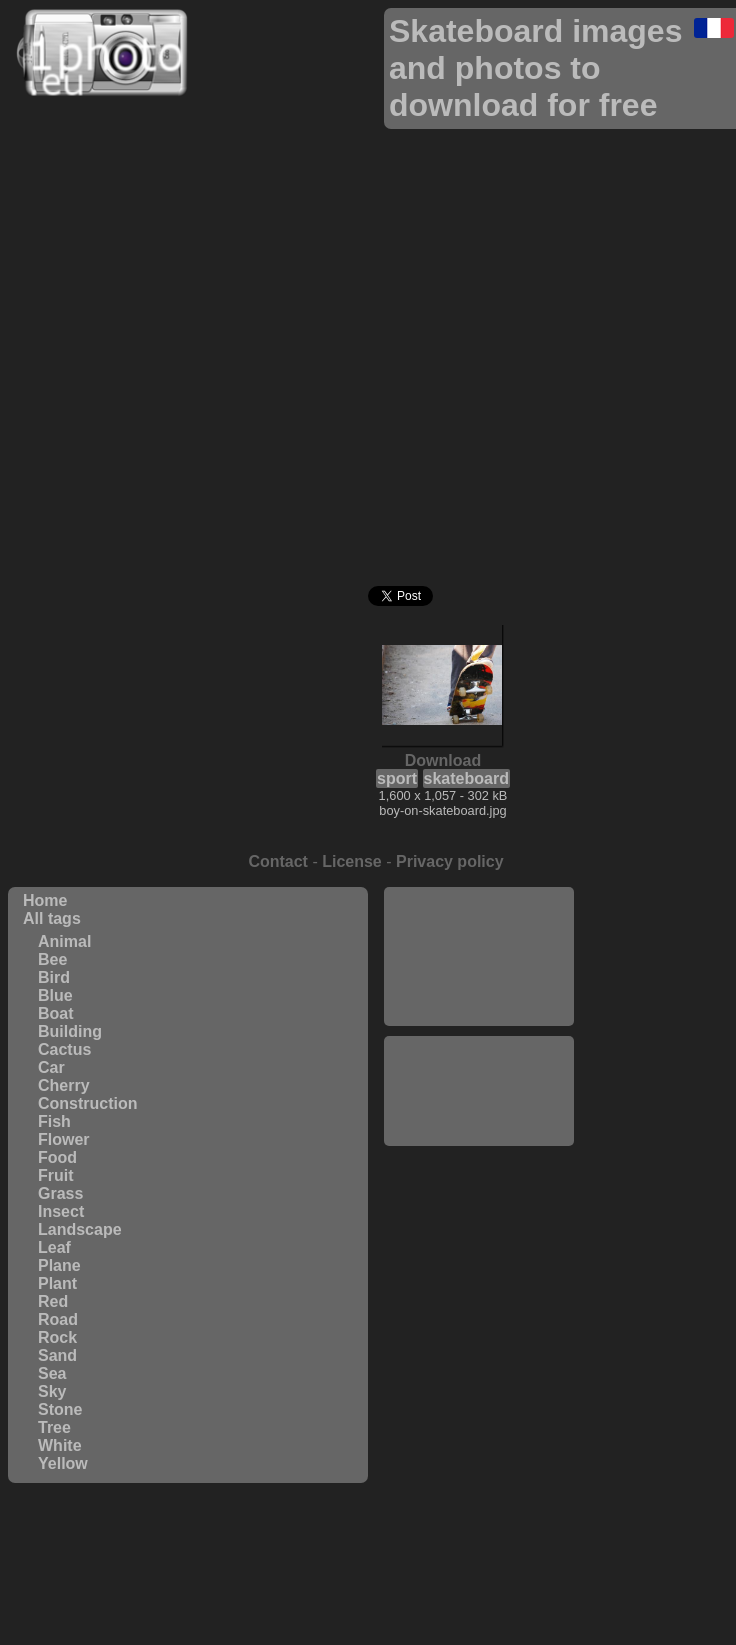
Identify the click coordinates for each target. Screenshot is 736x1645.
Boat (56, 1013)
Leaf (54, 1247)
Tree (54, 1427)
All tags (52, 918)
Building (70, 1031)
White (60, 1445)
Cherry (64, 1085)
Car (51, 1067)
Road (58, 1319)
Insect (61, 1211)
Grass (60, 1193)
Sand (57, 1355)
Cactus (64, 1049)
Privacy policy (450, 861)
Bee (52, 959)
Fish (54, 1121)
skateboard (466, 778)
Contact (278, 861)
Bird (54, 977)
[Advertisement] (479, 954)
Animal (64, 941)
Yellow (63, 1463)
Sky (52, 1391)
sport (397, 778)
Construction (88, 1103)
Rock (57, 1337)
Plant (57, 1283)
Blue (55, 995)
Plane (59, 1265)
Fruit (56, 1175)
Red (53, 1301)
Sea (52, 1373)
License (352, 861)
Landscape (80, 1229)
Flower (64, 1139)
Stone (60, 1409)
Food (57, 1157)
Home (45, 900)
